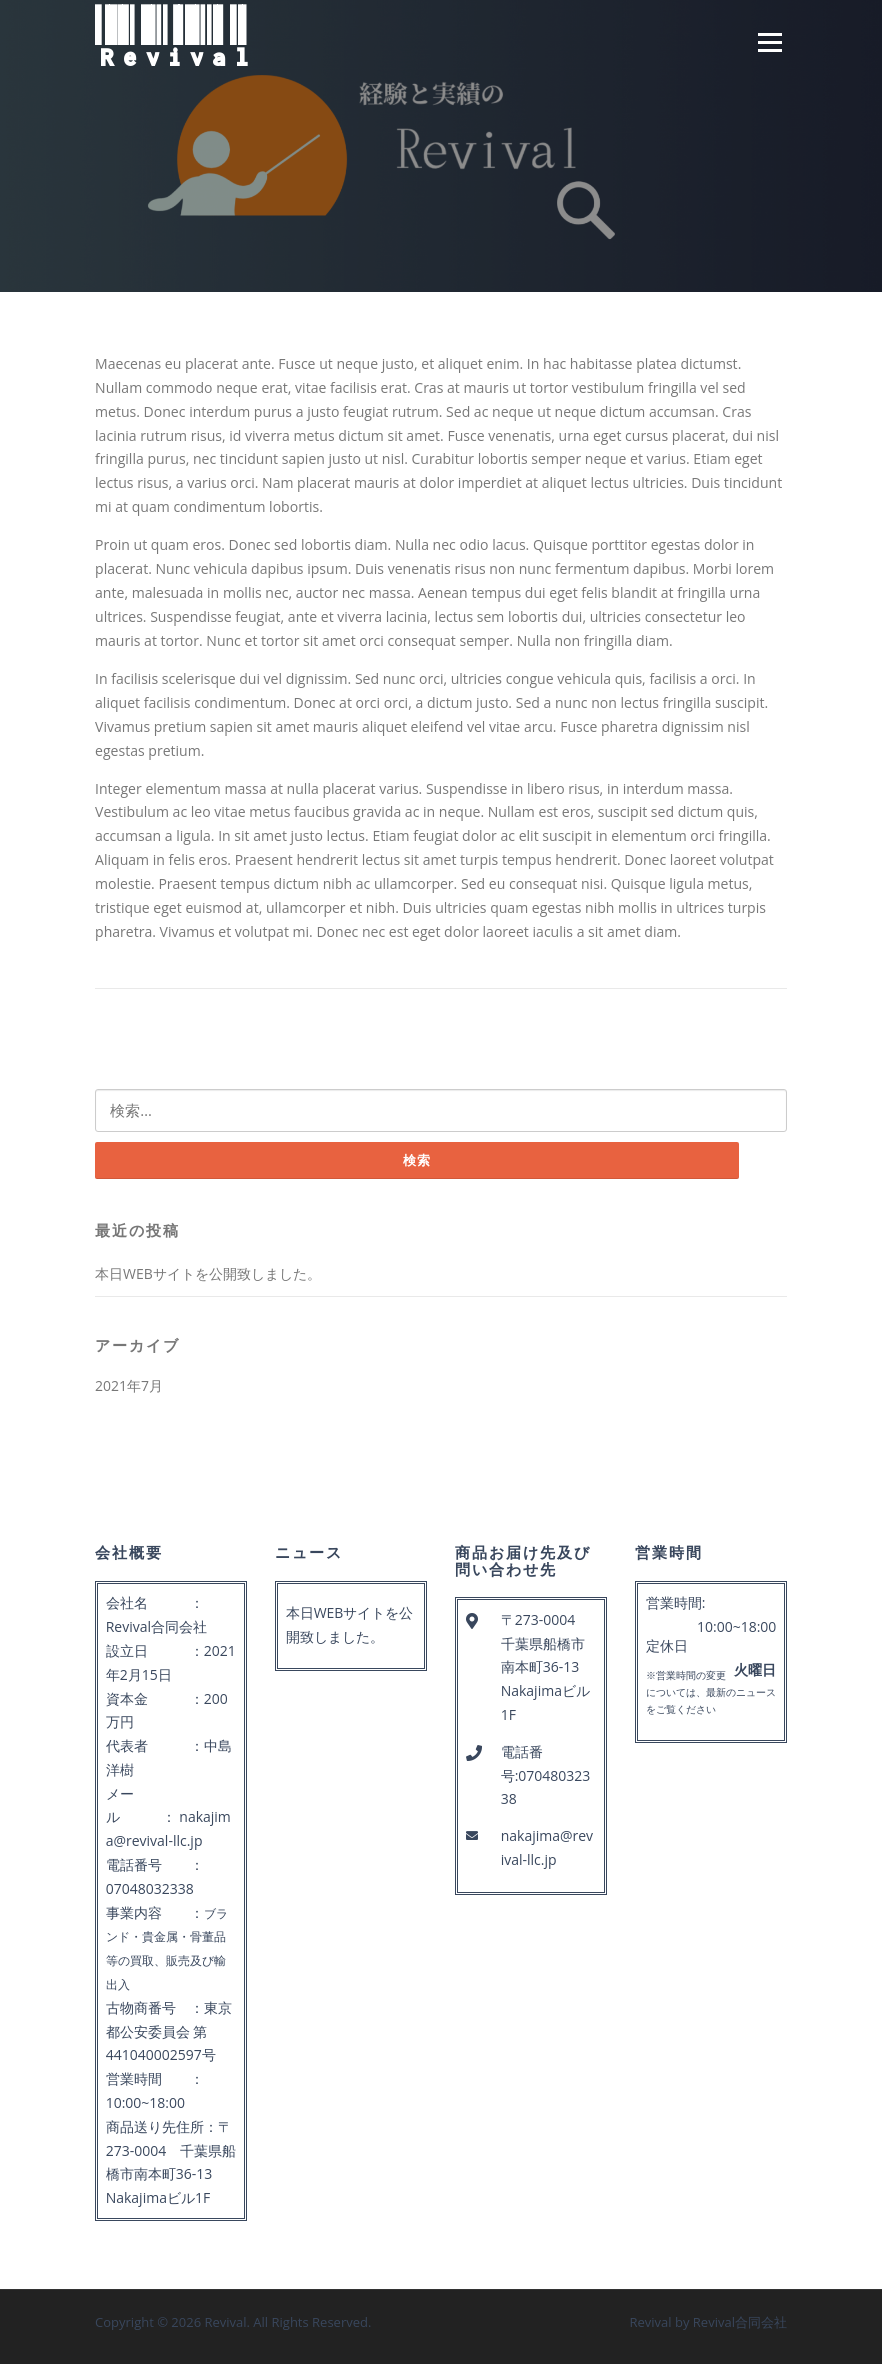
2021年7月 (129, 1385)
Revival (174, 37)
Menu (769, 42)
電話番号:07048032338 (546, 1775)
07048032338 (150, 1888)
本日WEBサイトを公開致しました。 (208, 1273)
